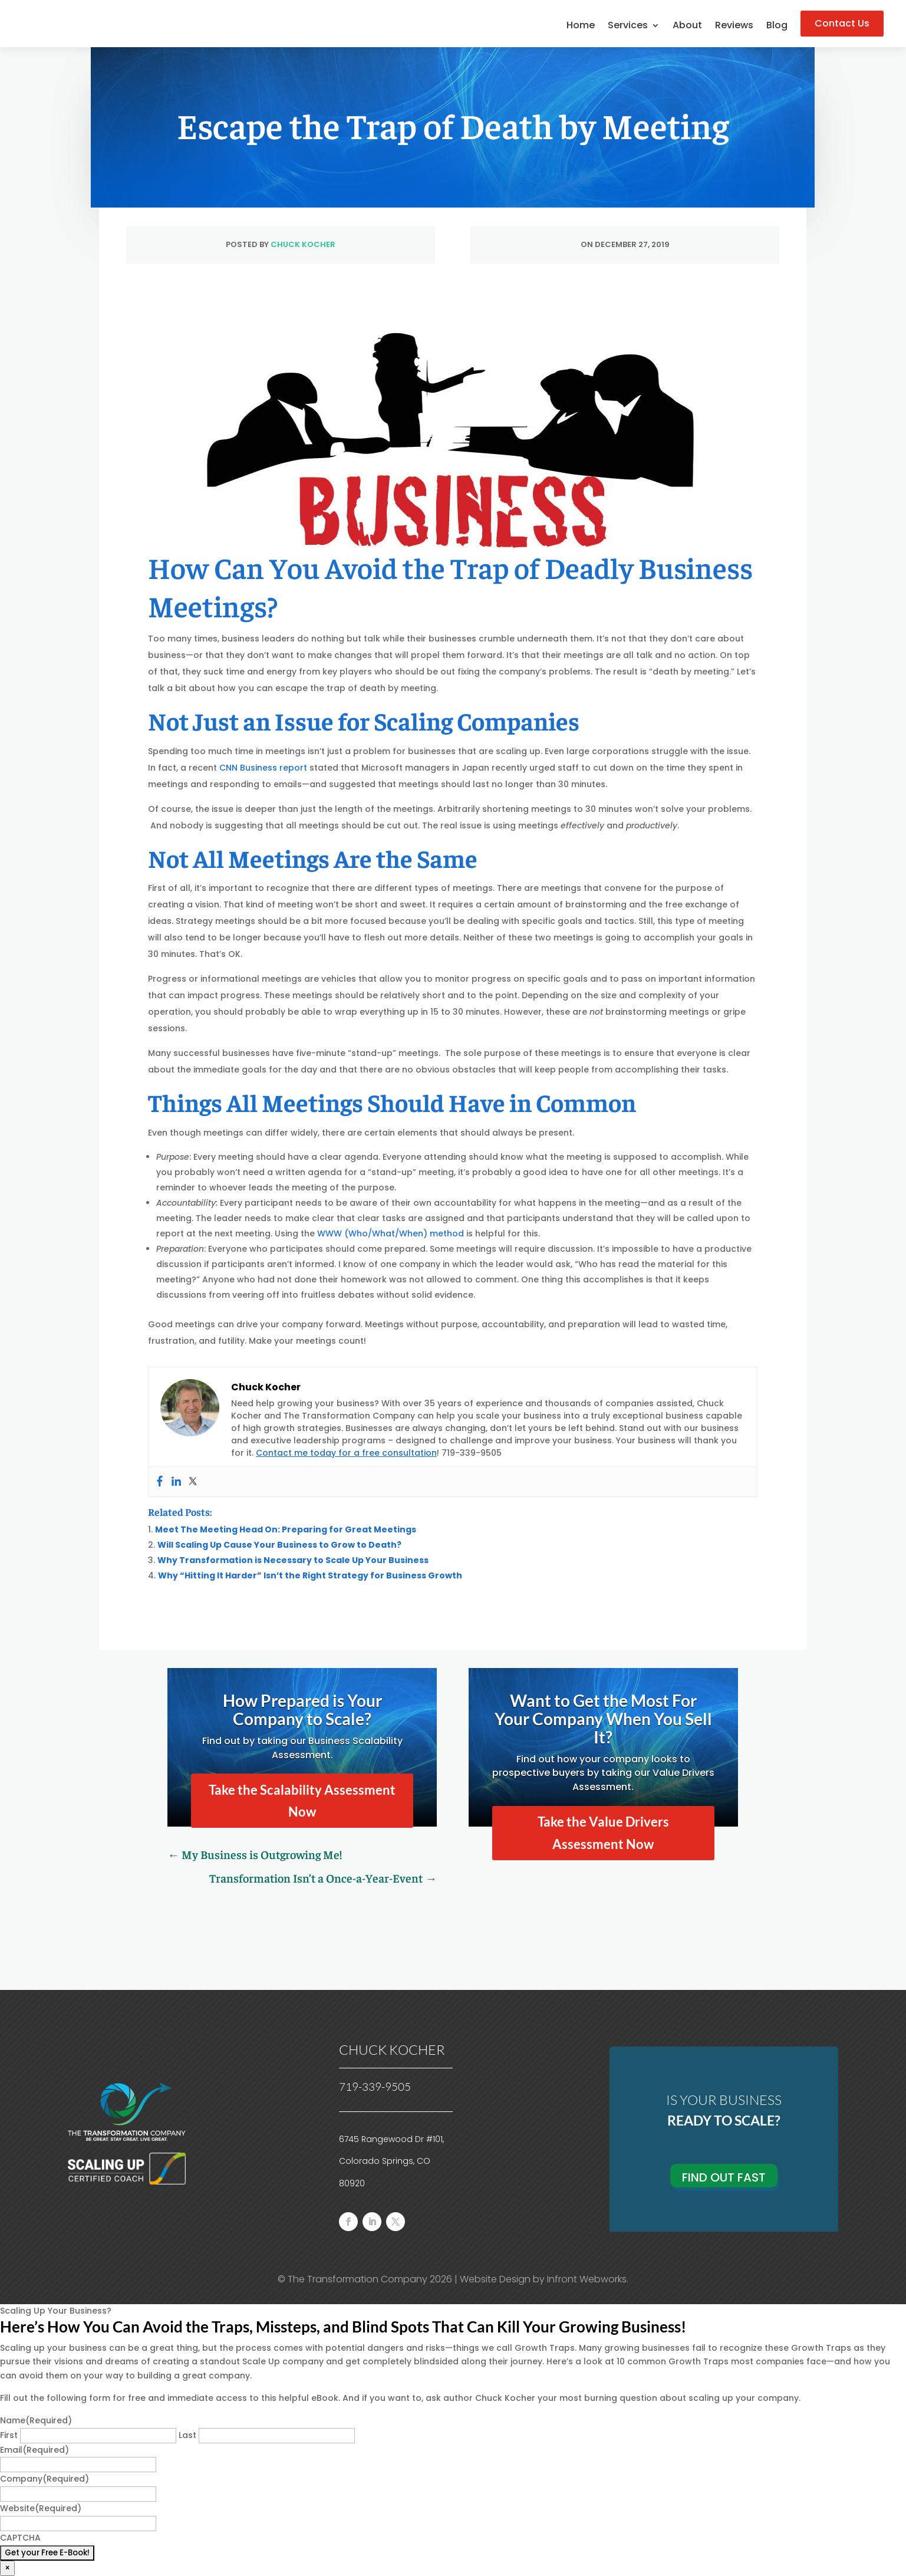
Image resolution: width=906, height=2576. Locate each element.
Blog (777, 26)
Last (187, 2435)
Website (40, 2508)
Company (44, 2479)
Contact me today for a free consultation (346, 1453)
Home (580, 26)
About (687, 26)
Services (628, 26)
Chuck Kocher (303, 244)
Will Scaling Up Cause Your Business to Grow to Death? (279, 1545)
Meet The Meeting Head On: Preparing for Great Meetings (285, 1529)
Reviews (734, 26)
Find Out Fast (724, 2177)
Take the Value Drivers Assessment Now (603, 1832)
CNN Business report (263, 768)
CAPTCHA (20, 2538)
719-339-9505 (375, 2087)
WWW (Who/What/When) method (390, 1233)
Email (34, 2450)
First (9, 2435)
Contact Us (842, 23)
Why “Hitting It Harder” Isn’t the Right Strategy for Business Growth (310, 1575)
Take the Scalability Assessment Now (302, 1801)
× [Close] (7, 2568)
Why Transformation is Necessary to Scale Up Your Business (293, 1560)
